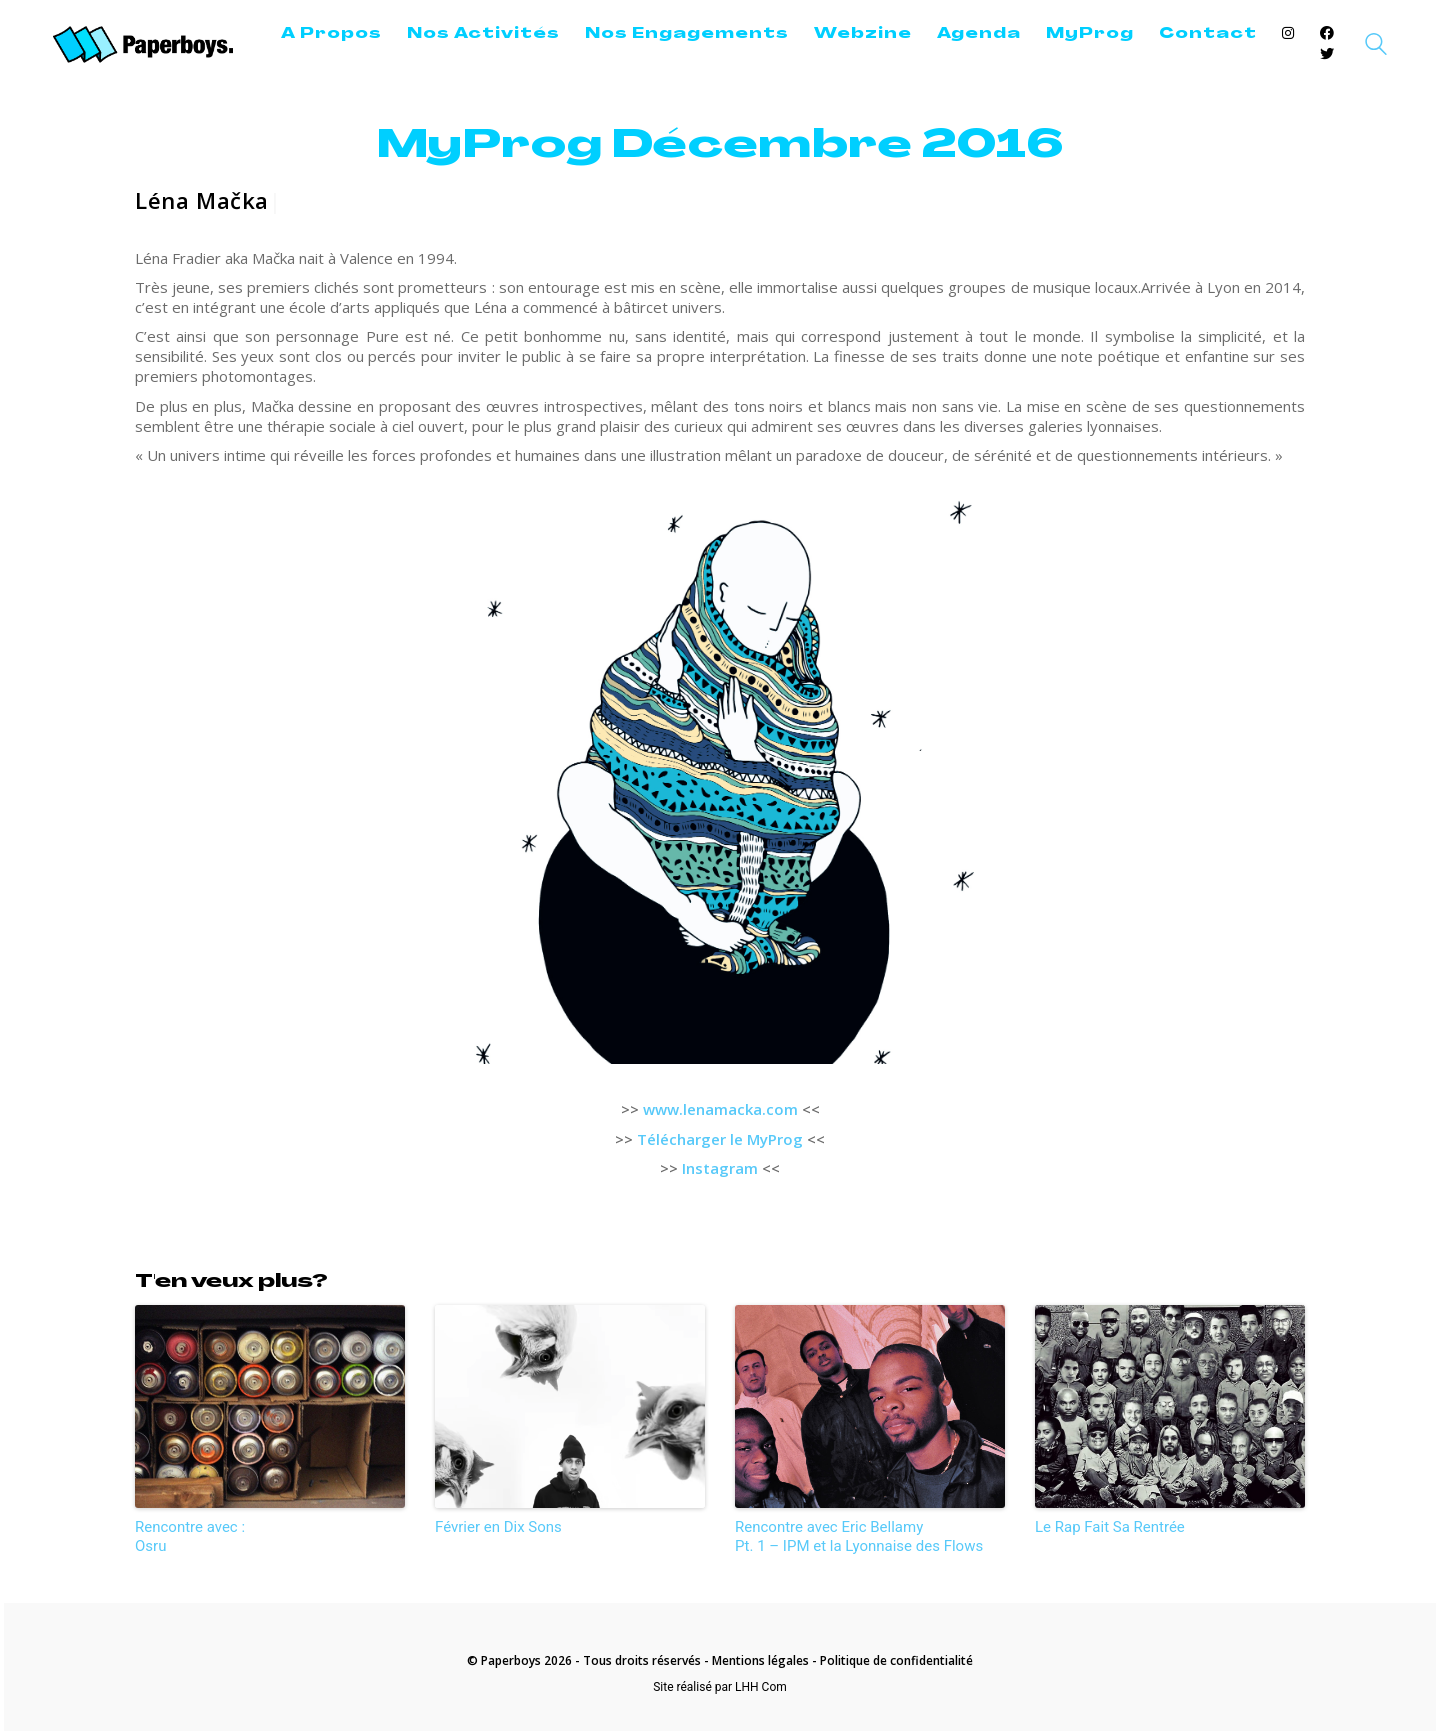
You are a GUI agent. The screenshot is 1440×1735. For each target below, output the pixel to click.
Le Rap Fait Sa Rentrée (1110, 1527)
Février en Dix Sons (498, 1527)
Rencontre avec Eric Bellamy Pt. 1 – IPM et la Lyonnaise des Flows (859, 1537)
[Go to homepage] (143, 44)
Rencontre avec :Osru (190, 1537)
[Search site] (1376, 47)
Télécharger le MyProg (720, 1139)
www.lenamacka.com (720, 1109)
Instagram (720, 1168)
